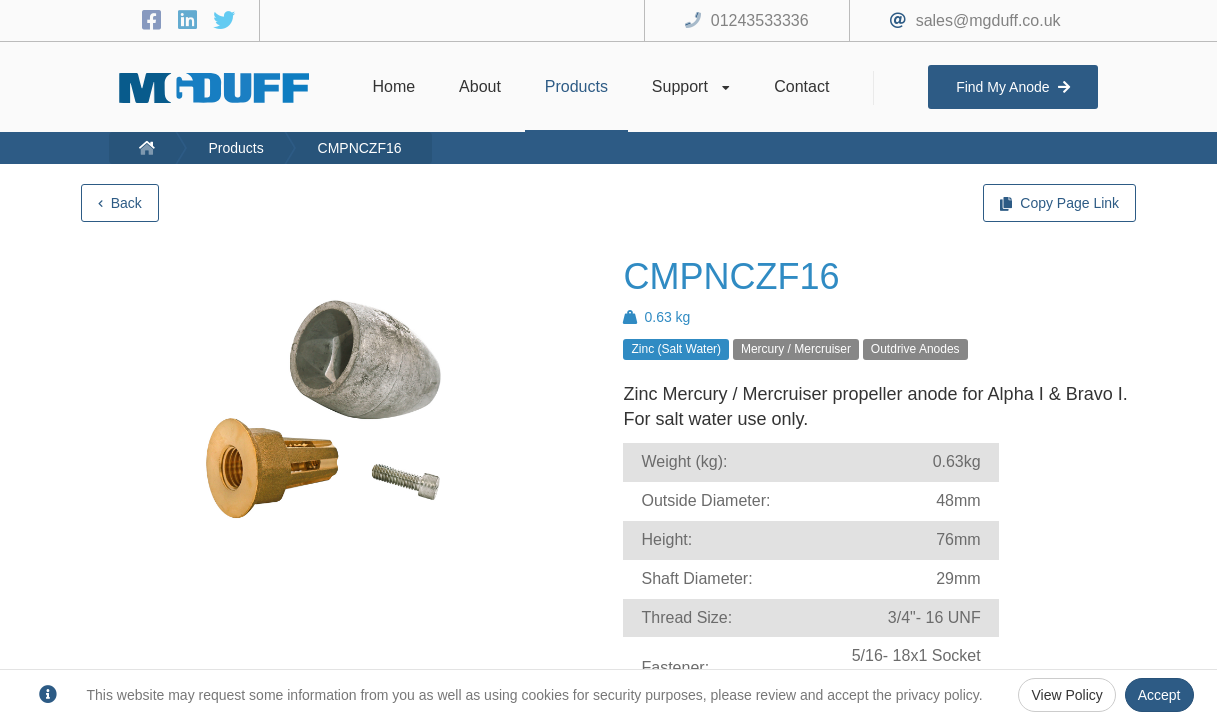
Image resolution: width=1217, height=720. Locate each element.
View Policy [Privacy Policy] (1066, 695)
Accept (1159, 695)
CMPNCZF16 (360, 148)
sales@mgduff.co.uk (988, 20)
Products (235, 148)
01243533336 (760, 20)
